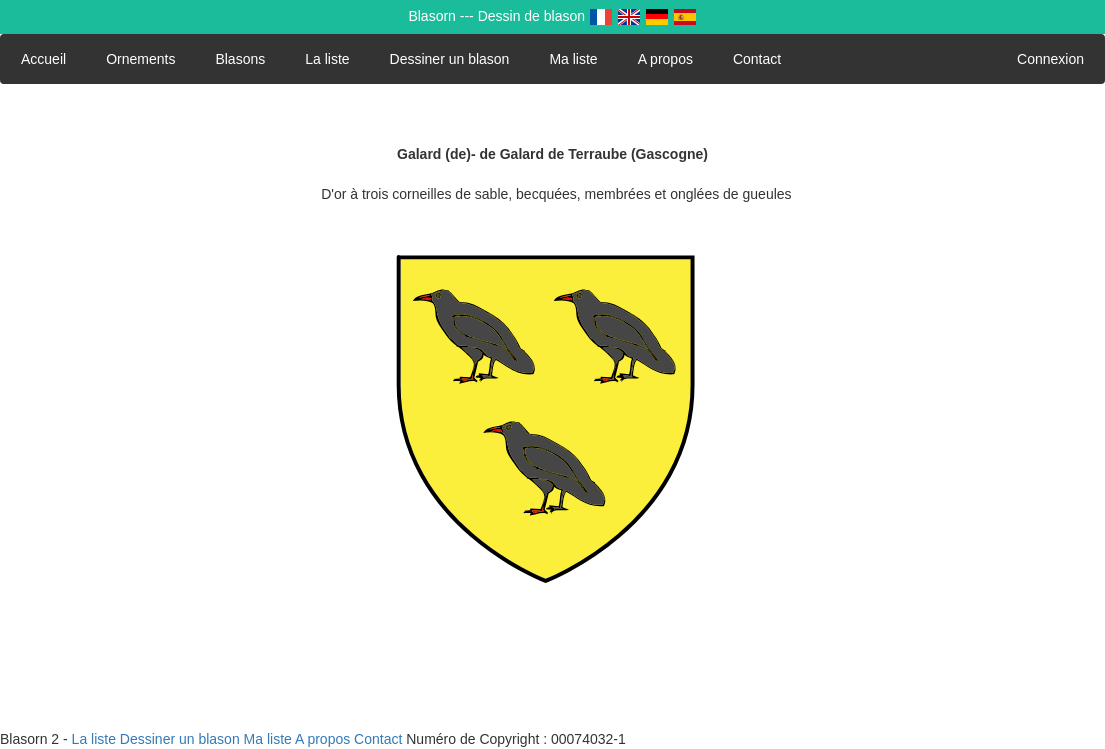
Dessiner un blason (450, 59)
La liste (327, 59)
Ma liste (573, 59)
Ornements (140, 59)
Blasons (240, 59)
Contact (757, 59)
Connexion (1050, 59)
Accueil (43, 59)
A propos (665, 59)
